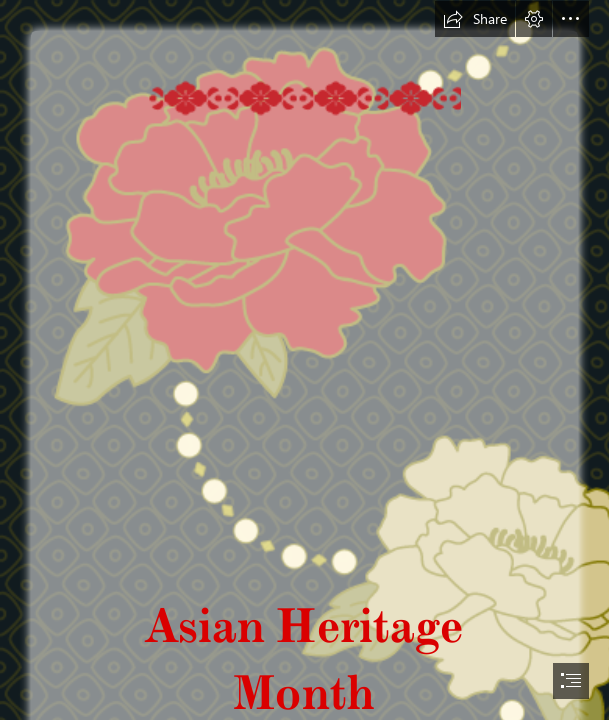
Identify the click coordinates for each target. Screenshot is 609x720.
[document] (304, 360)
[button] (475, 19)
